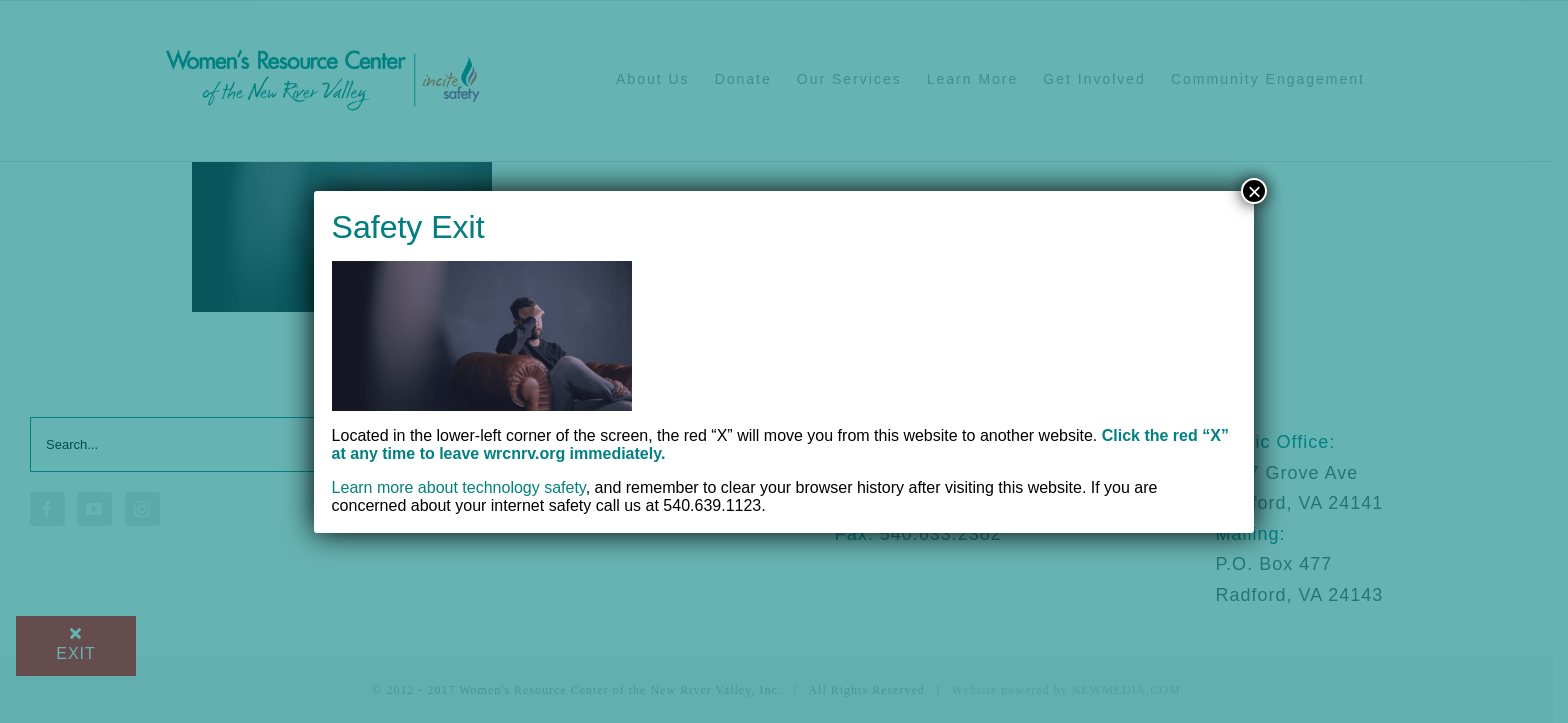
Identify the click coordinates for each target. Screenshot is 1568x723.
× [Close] (1254, 191)
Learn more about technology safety (459, 487)
